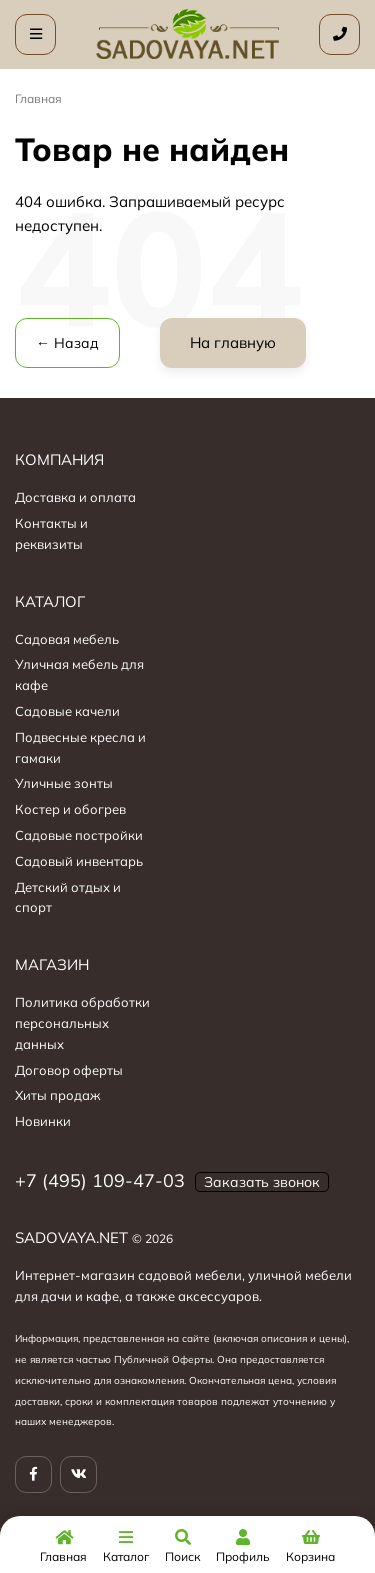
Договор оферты (69, 1070)
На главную (233, 342)
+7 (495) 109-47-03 (100, 1180)
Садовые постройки (79, 835)
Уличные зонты (64, 783)
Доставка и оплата (75, 497)
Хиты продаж (58, 1095)
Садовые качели (67, 711)
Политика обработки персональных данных (82, 1023)
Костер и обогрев (70, 809)
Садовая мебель (67, 639)
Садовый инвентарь (79, 861)
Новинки (43, 1121)
